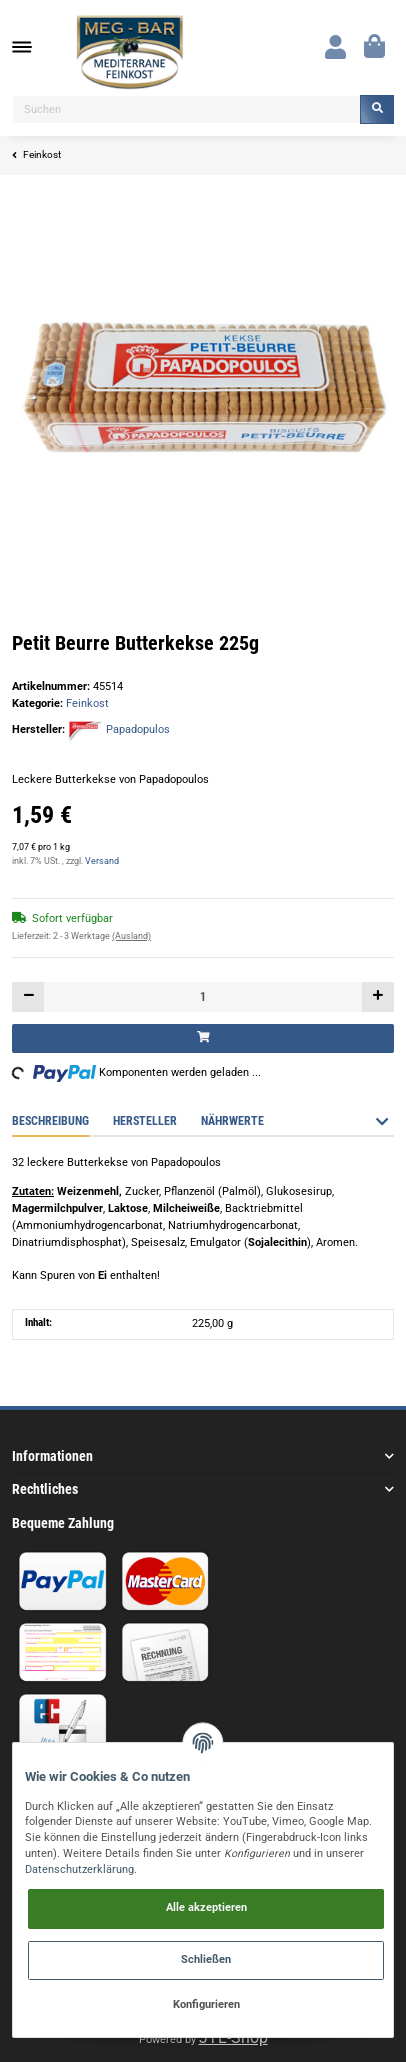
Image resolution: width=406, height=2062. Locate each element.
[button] (335, 47)
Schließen (206, 1959)
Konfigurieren (206, 2004)
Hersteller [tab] (145, 1121)
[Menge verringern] (28, 996)
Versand (102, 861)
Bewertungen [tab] (326, 1121)
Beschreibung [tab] (50, 1121)
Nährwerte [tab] (232, 1121)
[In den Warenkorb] (203, 1038)
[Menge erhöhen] (377, 996)
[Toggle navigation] (32, 47)
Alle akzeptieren (206, 1907)
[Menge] (203, 996)
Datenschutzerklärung (79, 1869)
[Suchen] (186, 109)
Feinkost (87, 703)
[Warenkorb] (374, 47)
